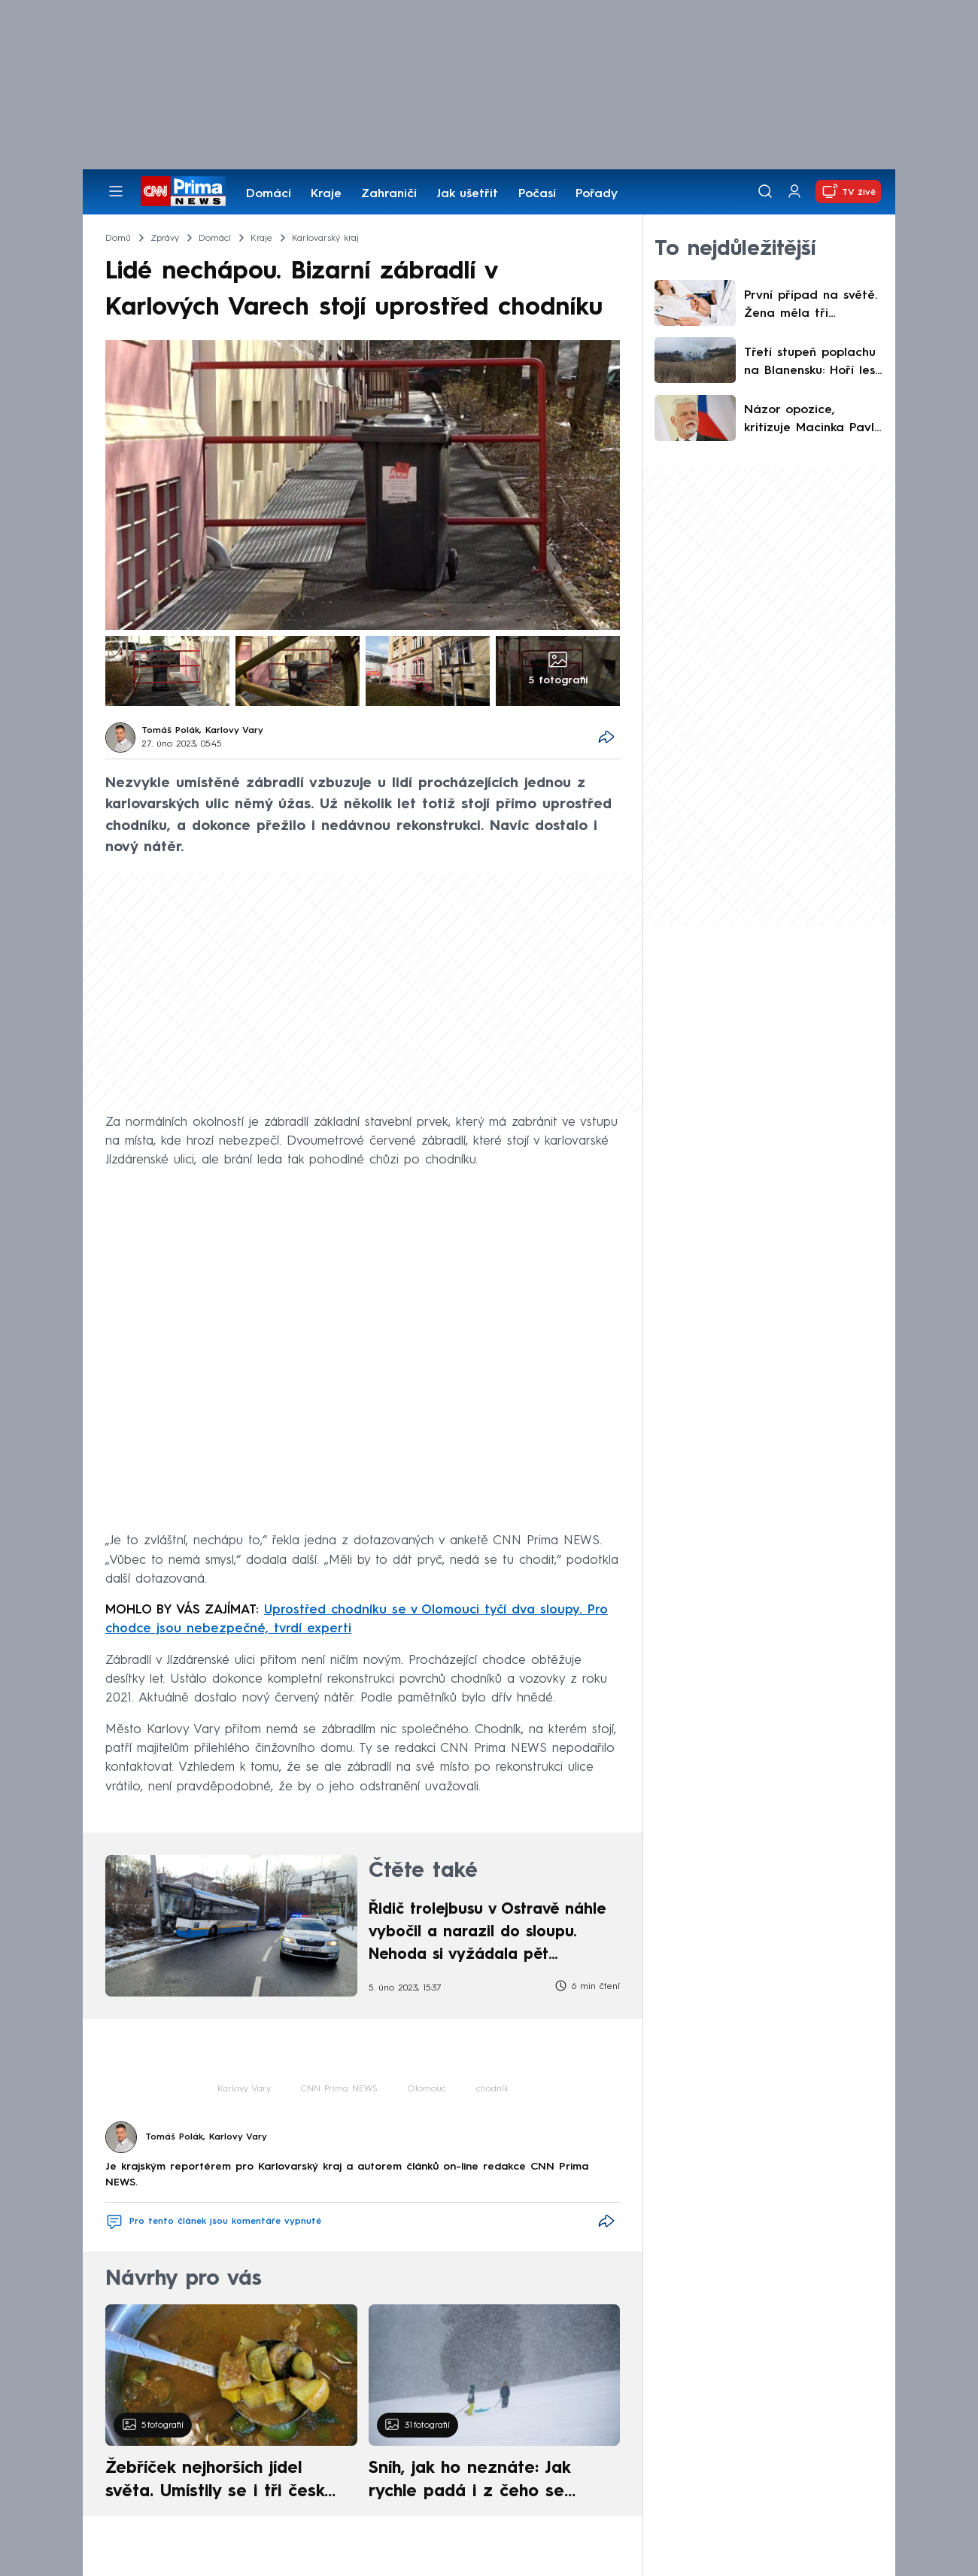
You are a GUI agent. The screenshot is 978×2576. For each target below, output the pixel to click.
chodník (492, 2089)
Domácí (268, 194)
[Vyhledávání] (765, 191)
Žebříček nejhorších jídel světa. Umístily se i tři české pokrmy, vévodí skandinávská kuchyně (223, 2482)
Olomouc (427, 2089)
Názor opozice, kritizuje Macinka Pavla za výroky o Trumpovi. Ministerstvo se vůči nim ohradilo (813, 420)
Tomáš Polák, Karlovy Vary (202, 730)
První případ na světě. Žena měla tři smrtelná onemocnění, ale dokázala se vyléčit (810, 306)
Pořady (597, 194)
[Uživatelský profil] (794, 191)
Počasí (537, 194)
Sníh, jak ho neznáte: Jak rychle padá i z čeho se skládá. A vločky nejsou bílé (481, 2482)
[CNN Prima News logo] (183, 191)
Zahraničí (389, 194)
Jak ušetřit (467, 194)
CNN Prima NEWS (339, 2089)
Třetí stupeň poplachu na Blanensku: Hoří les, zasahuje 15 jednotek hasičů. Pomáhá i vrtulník (811, 363)
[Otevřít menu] (115, 191)
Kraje (326, 194)
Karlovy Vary (244, 2089)
